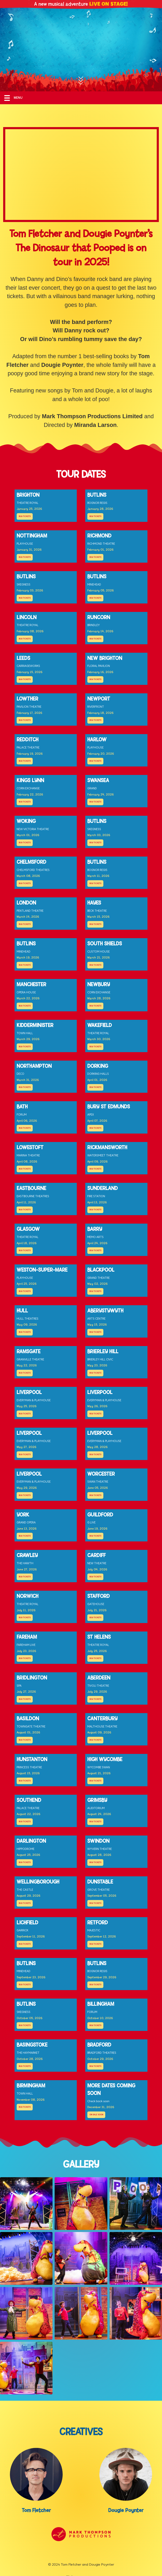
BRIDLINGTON (32, 1678)
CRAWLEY (27, 1555)
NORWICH (27, 1596)
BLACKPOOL (100, 1270)
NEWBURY (98, 984)
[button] (7, 98)
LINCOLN (26, 617)
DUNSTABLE (100, 1882)
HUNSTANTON (32, 1759)
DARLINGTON (31, 1841)
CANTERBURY (102, 1719)
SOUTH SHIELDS (104, 944)
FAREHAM (27, 1637)
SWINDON (98, 1841)
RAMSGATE (28, 1351)
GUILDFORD (100, 1515)
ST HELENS (99, 1637)
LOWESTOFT (30, 1147)
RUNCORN (98, 617)
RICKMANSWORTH (107, 1147)
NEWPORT (98, 699)
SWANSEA (98, 780)
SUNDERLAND (102, 1188)
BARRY (94, 1229)
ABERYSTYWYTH (105, 1311)
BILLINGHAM (100, 2004)
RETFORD (97, 1923)
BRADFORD (99, 2045)
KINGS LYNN (30, 780)
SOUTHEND (29, 1800)
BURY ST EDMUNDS (108, 1107)
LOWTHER (27, 699)
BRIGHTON (28, 495)
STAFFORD (98, 1596)
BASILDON (28, 1719)
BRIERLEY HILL (102, 1351)
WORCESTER (101, 1474)
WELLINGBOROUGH (38, 1882)
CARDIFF (96, 1555)
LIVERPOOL (29, 1392)
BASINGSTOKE (32, 2045)
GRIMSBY (97, 1800)
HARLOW (97, 740)
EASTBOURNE (31, 1188)
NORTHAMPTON (34, 1066)
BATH (22, 1107)
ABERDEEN (98, 1678)
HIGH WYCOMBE (104, 1759)
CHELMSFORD (31, 862)
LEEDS (23, 658)
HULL (22, 1311)
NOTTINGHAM (32, 536)
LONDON (26, 903)
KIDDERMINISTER (35, 1025)
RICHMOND (99, 536)
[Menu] (81, 98)
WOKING (26, 821)
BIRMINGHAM (31, 2086)
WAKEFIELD (99, 1025)
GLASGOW (28, 1229)
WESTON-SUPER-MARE (42, 1270)
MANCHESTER (31, 984)
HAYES (94, 903)
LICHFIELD (27, 1923)
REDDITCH (27, 740)
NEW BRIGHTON (104, 658)
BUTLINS (96, 495)
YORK (23, 1515)
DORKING (97, 1066)
